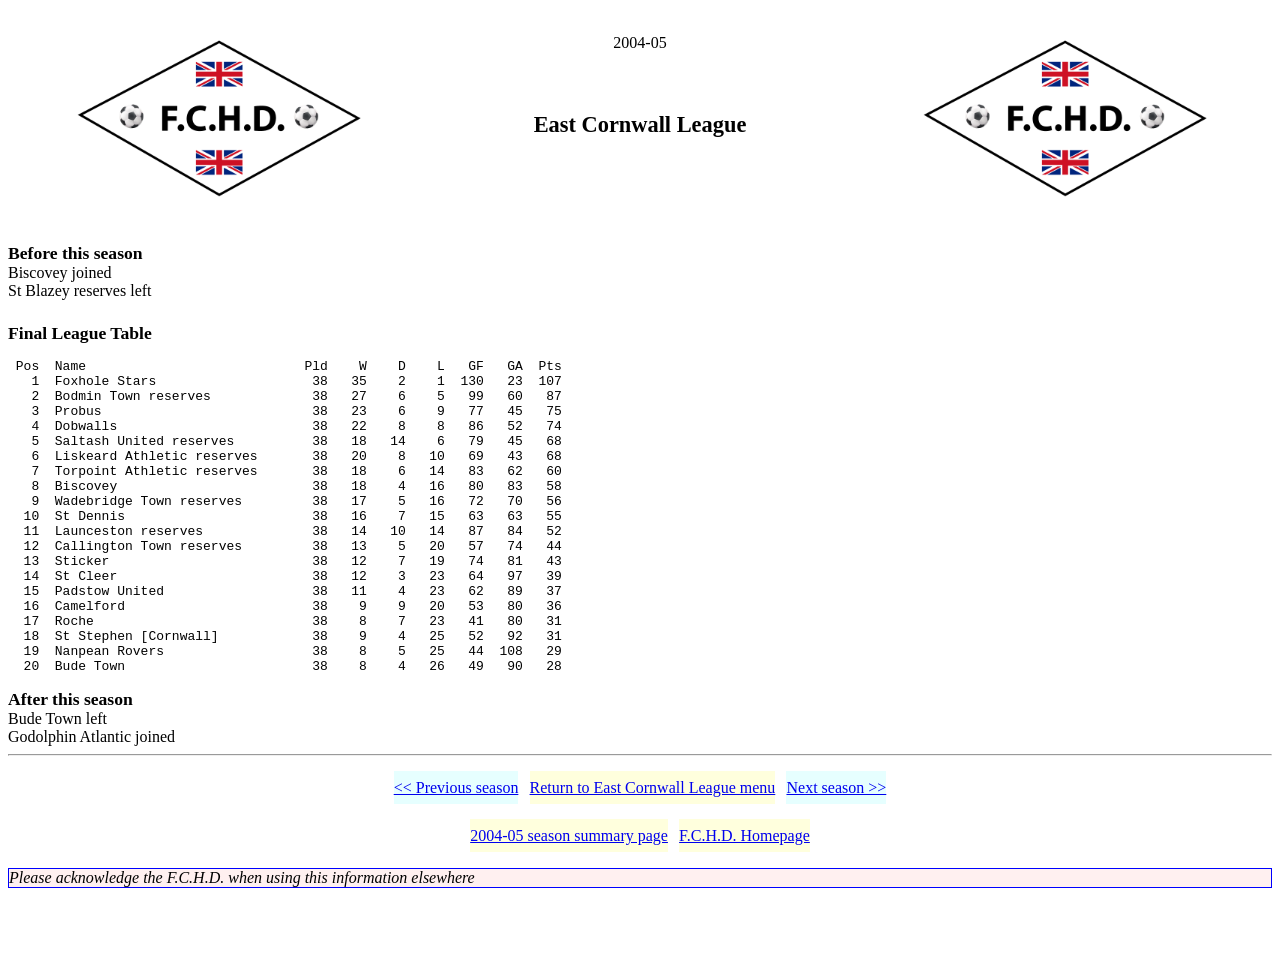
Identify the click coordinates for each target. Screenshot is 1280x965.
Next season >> (836, 856)
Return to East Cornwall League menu (653, 856)
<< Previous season (456, 856)
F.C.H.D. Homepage (744, 904)
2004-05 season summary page (569, 904)
